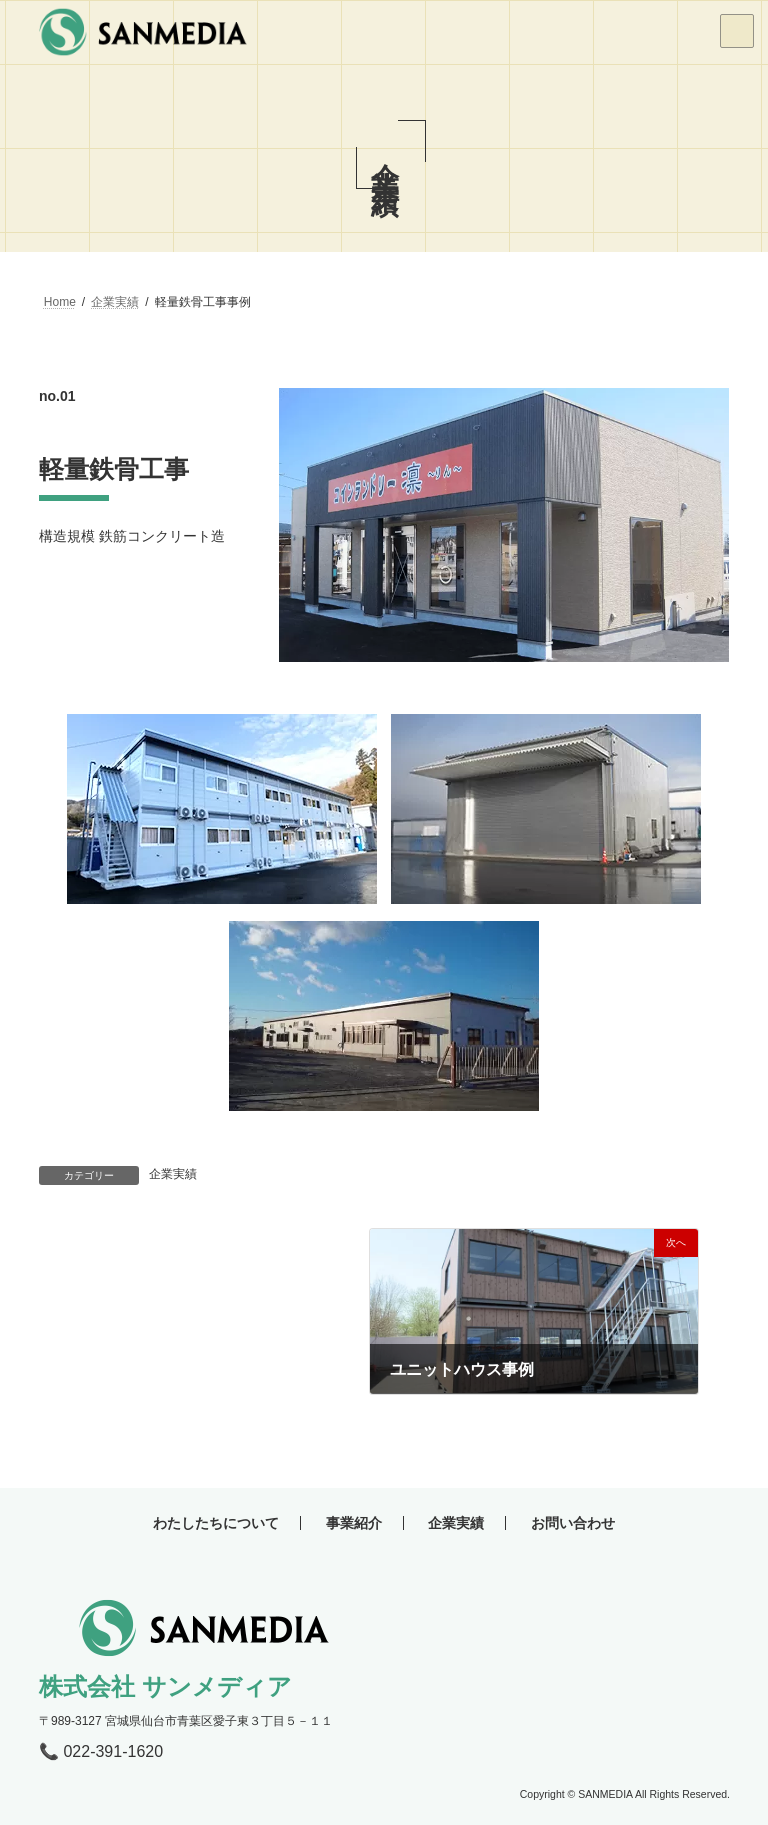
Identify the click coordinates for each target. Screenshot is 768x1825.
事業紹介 (354, 1523)
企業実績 (173, 1174)
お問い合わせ (573, 1523)
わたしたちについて (216, 1523)
